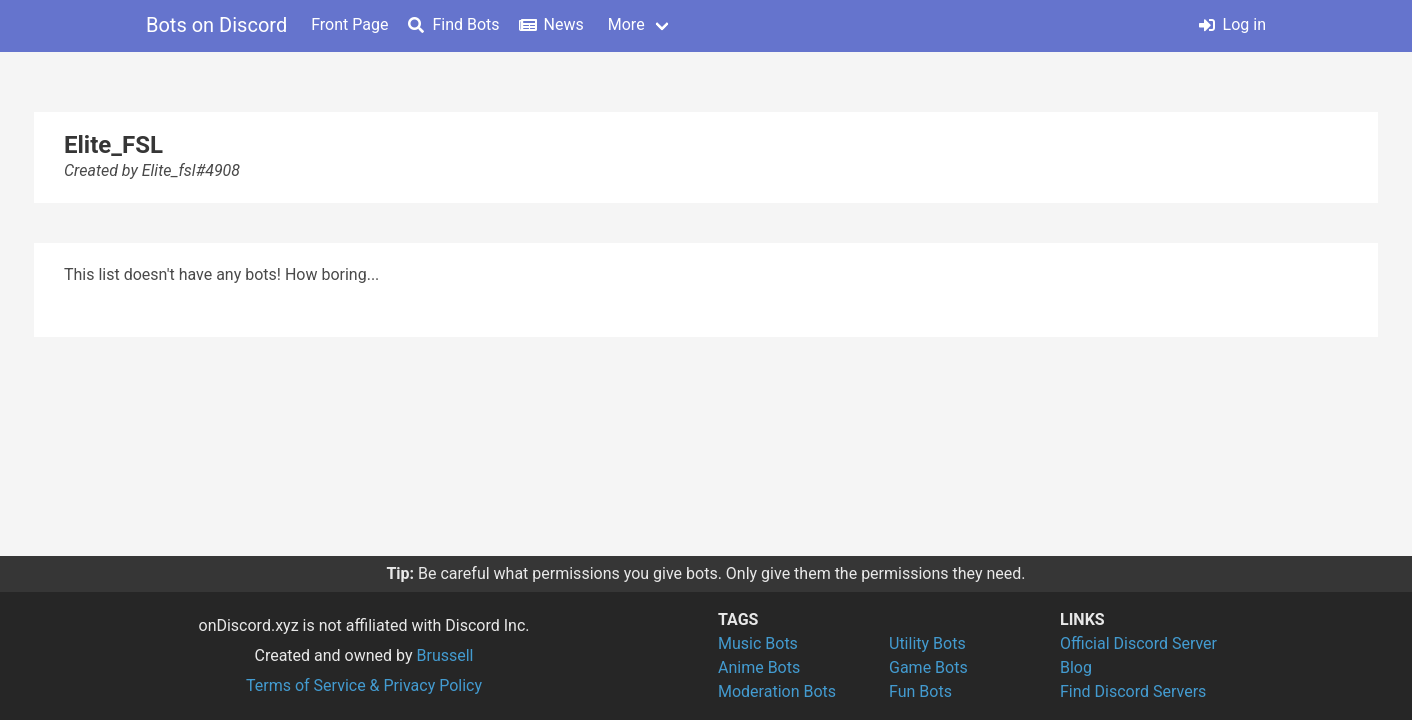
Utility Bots (927, 643)
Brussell (445, 655)
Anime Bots (759, 667)
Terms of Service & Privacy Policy (364, 685)
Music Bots (758, 643)
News (552, 24)
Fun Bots (920, 691)
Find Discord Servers (1133, 691)
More (626, 24)
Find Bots (453, 24)
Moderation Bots (777, 691)
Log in (1232, 24)
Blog (1076, 667)
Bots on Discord (216, 25)
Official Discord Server (1138, 643)
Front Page (349, 24)
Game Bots (928, 667)
